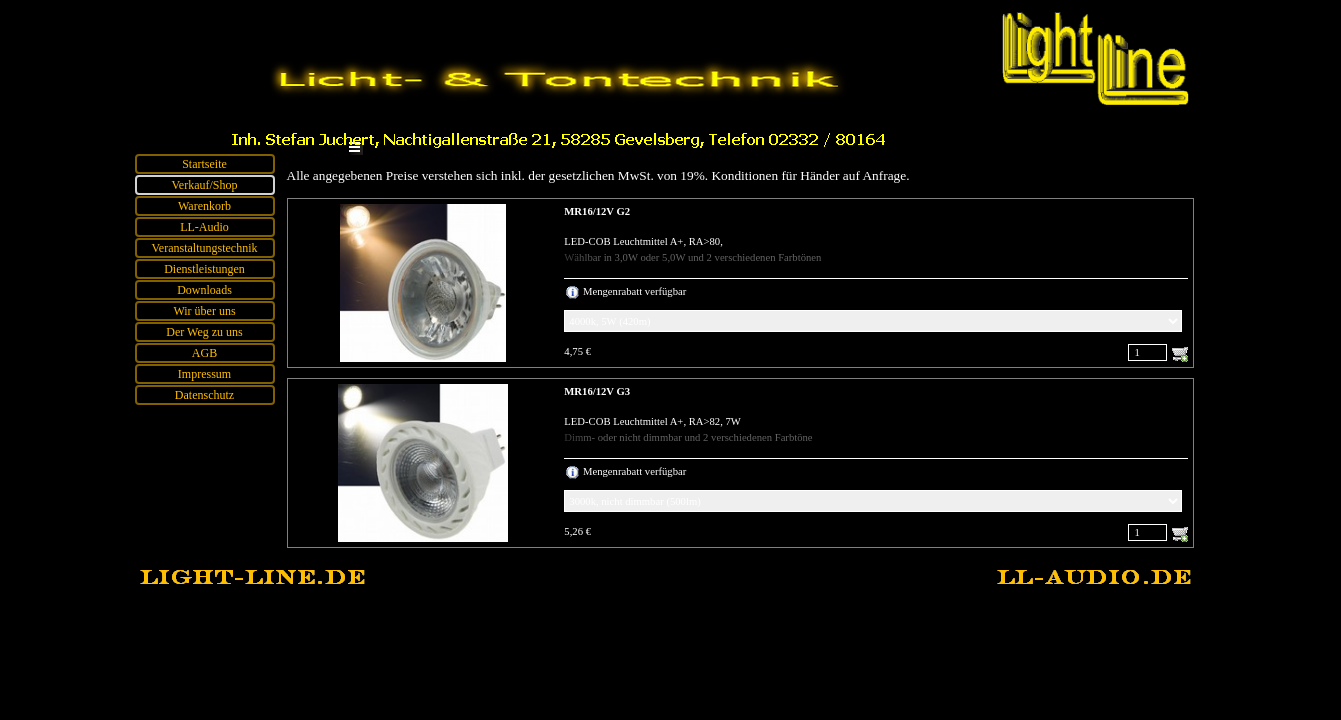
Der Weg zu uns (204, 332)
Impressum (204, 374)
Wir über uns (204, 311)
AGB (204, 353)
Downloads (204, 290)
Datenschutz (204, 395)
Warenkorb (204, 206)
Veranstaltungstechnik (205, 248)
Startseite (204, 164)
